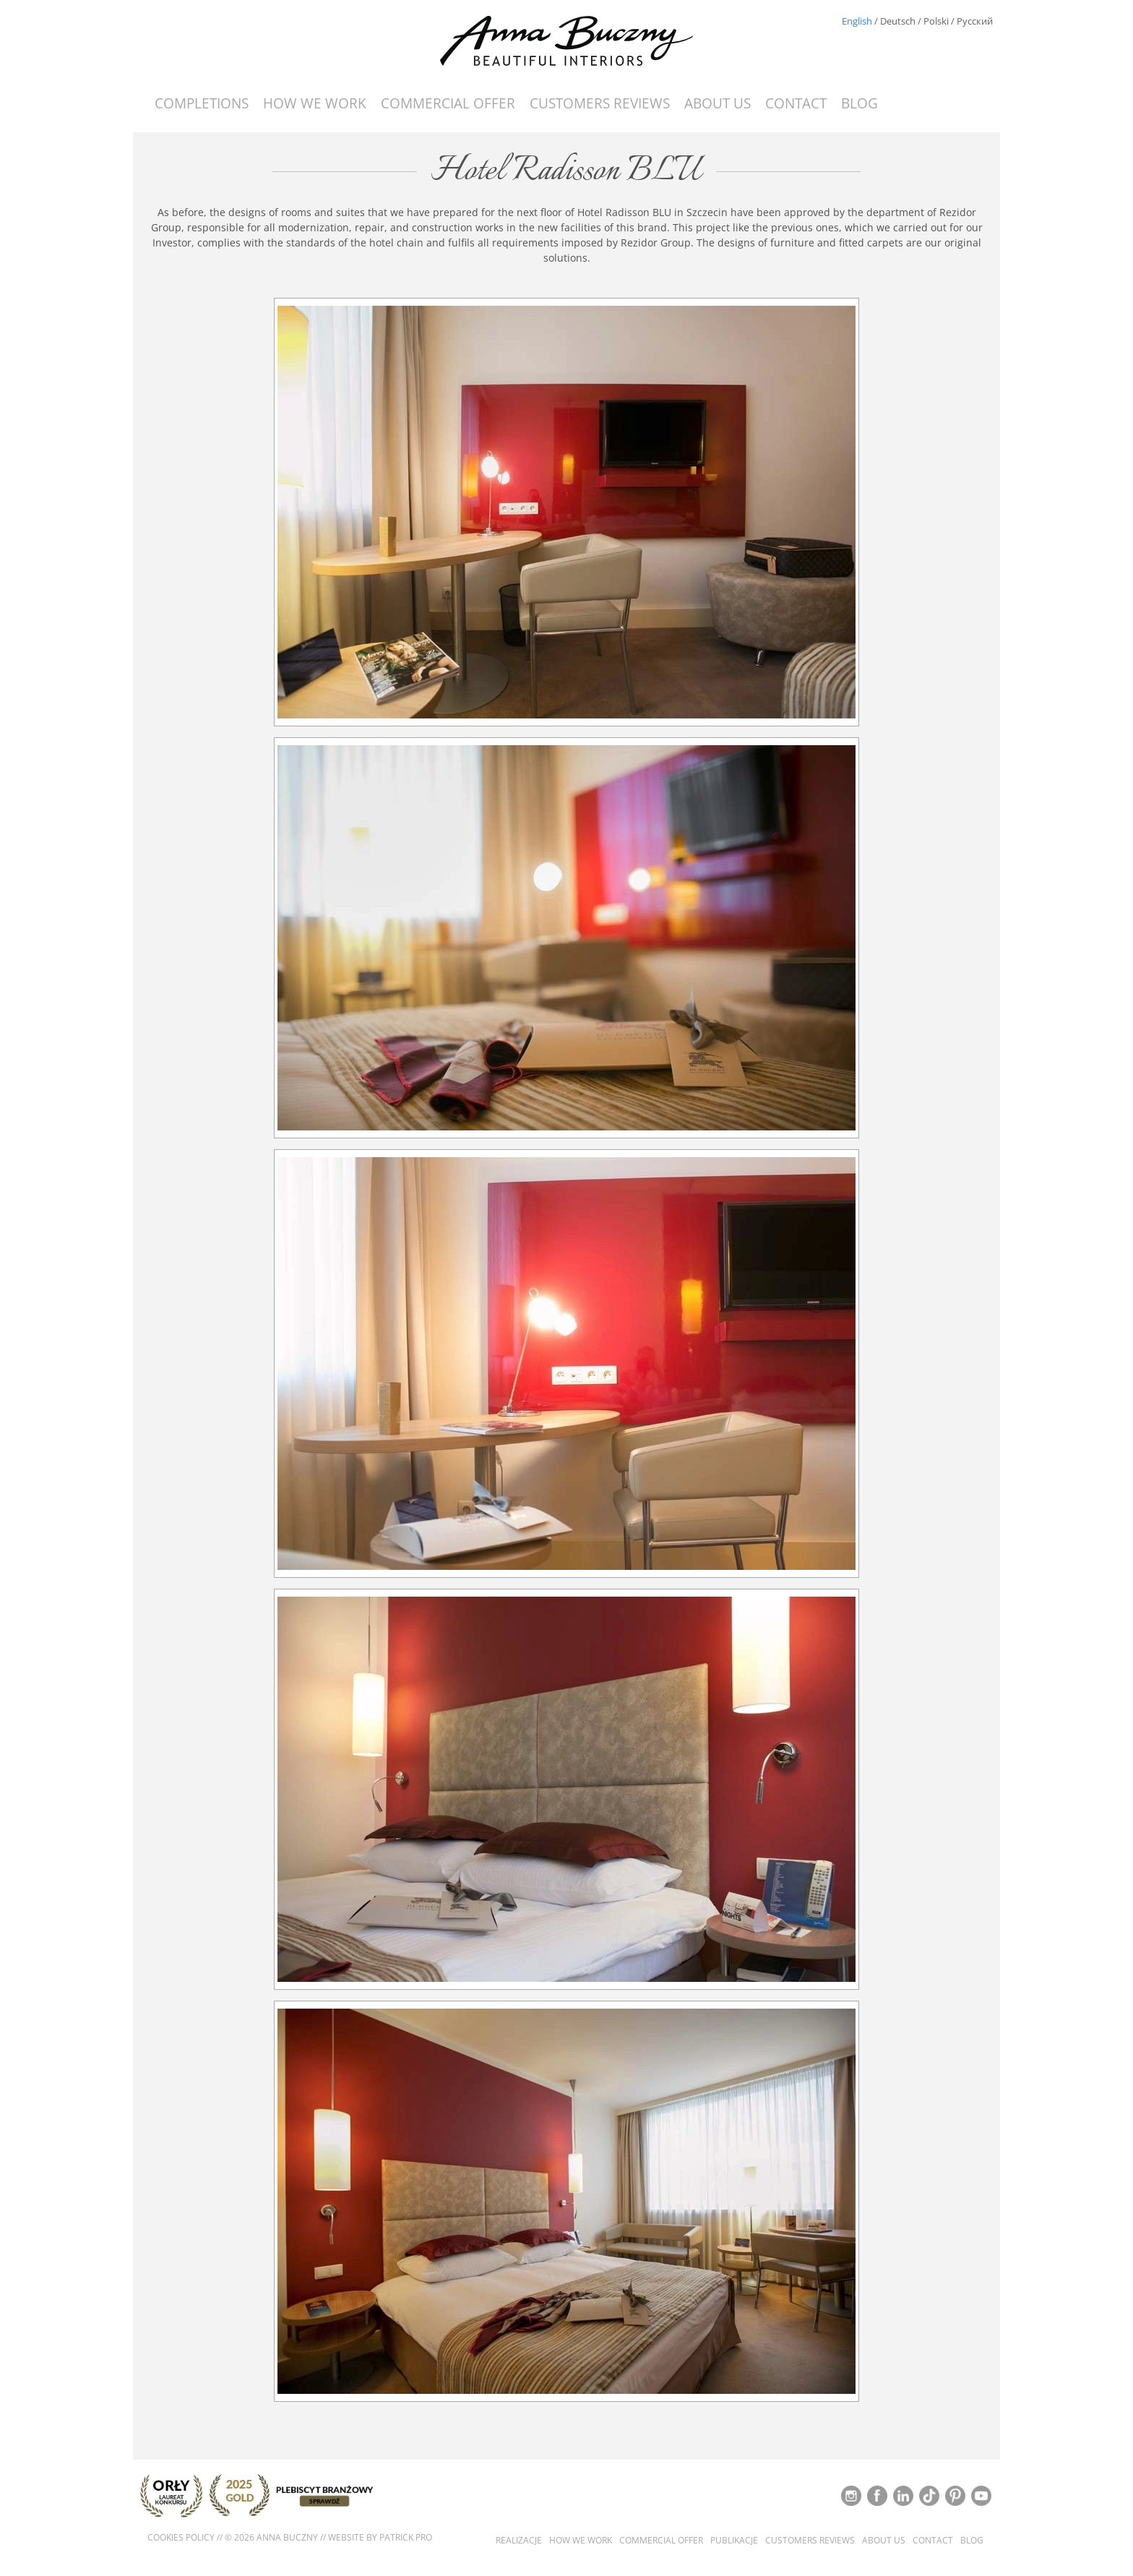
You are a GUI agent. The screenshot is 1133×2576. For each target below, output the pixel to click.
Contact (796, 103)
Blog (859, 103)
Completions (202, 103)
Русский (975, 20)
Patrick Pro (405, 2537)
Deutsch (898, 20)
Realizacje (519, 2540)
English (857, 20)
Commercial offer (448, 103)
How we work (314, 103)
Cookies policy (181, 2537)
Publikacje (734, 2540)
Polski (936, 20)
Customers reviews (600, 103)
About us (717, 103)
